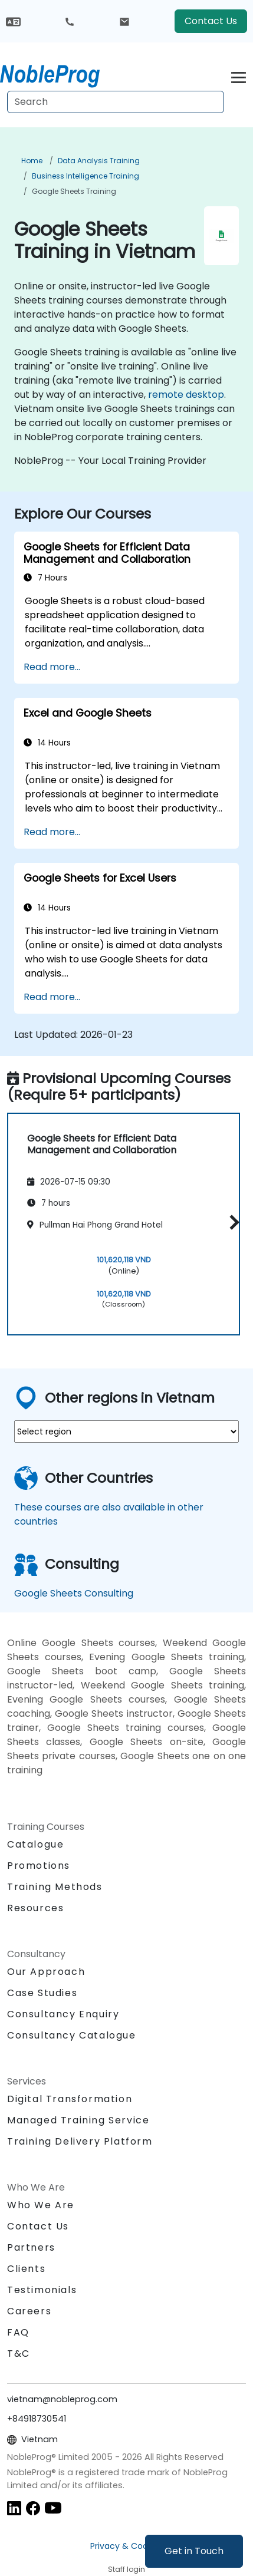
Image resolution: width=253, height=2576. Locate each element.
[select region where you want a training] (126, 1431)
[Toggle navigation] (238, 75)
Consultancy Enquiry (63, 2014)
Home (31, 161)
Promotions (38, 1865)
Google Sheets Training (74, 191)
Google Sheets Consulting (73, 1593)
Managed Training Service (78, 2120)
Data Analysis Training (99, 161)
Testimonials (42, 2290)
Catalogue (35, 1844)
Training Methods (55, 1887)
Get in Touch (194, 2551)
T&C (18, 2353)
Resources (35, 1908)
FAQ (18, 2332)
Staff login (126, 2569)
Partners (31, 2247)
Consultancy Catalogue (71, 2035)
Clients (26, 2268)
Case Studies (42, 1993)
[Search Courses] (115, 102)
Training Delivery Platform (80, 2141)
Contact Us (211, 21)
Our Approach (46, 1971)
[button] (231, 1222)
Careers (29, 2311)
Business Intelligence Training (85, 176)
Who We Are (40, 2205)
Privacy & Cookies (126, 2546)
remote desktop (186, 394)
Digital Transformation (69, 2099)
